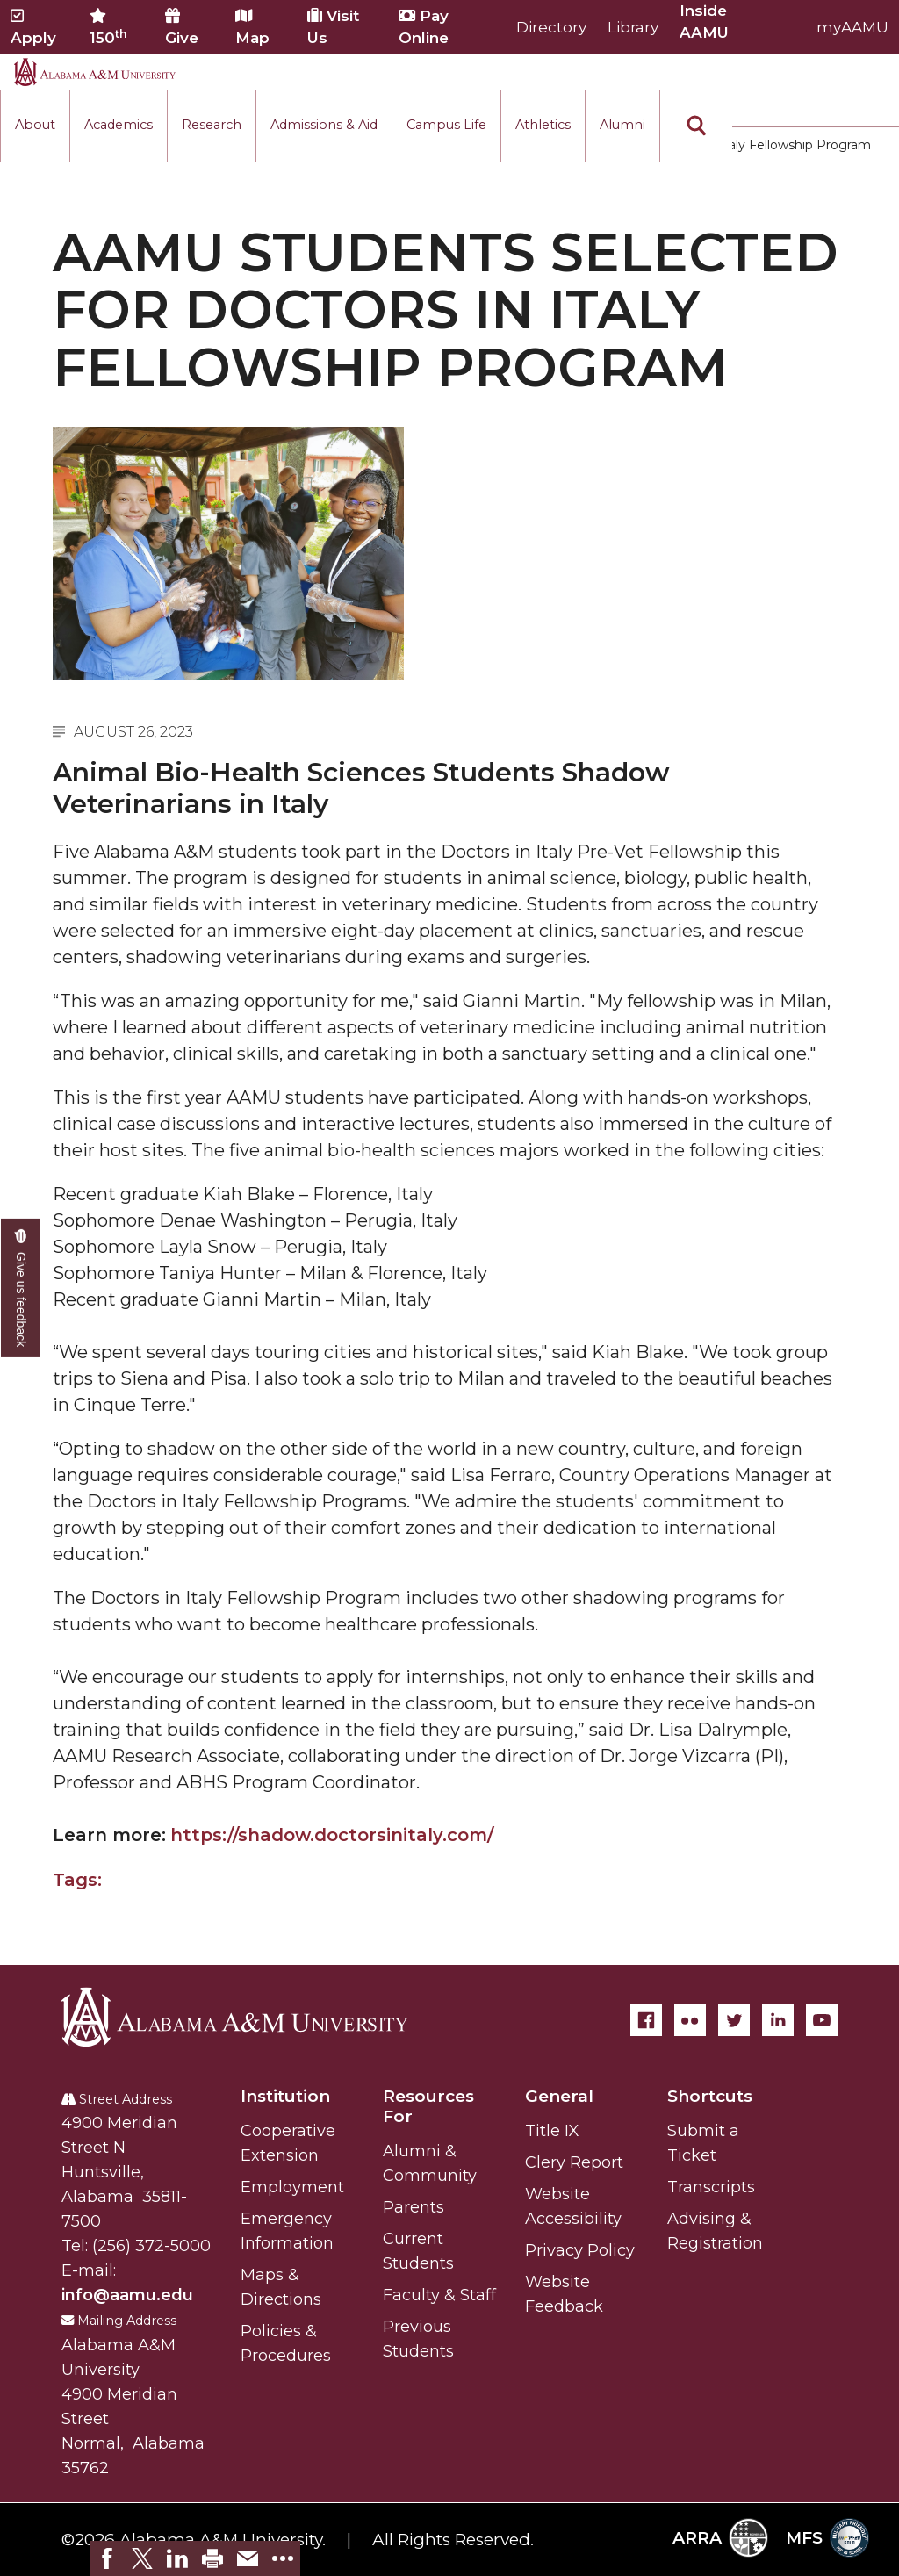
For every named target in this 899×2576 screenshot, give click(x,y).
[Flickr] (690, 2020)
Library (633, 27)
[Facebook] (646, 2020)
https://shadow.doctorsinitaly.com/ (331, 1835)
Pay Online (424, 27)
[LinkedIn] (778, 2020)
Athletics (543, 125)
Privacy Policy (580, 2250)
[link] (107, 2558)
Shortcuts (709, 2096)
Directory (551, 27)
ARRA (720, 2538)
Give (181, 27)
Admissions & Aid (324, 125)
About (35, 125)
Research (211, 125)
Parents (413, 2207)
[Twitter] (734, 2020)
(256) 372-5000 (151, 2246)
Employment (292, 2187)
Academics (118, 125)
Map (252, 27)
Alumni (622, 125)
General (559, 2096)
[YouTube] (822, 2020)
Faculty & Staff (439, 2295)
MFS (827, 2538)
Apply (33, 27)
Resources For (428, 2106)
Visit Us (333, 27)
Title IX (552, 2131)
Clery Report (574, 2162)
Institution (285, 2096)
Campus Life (446, 125)
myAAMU (852, 27)
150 (108, 27)
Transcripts (711, 2187)
